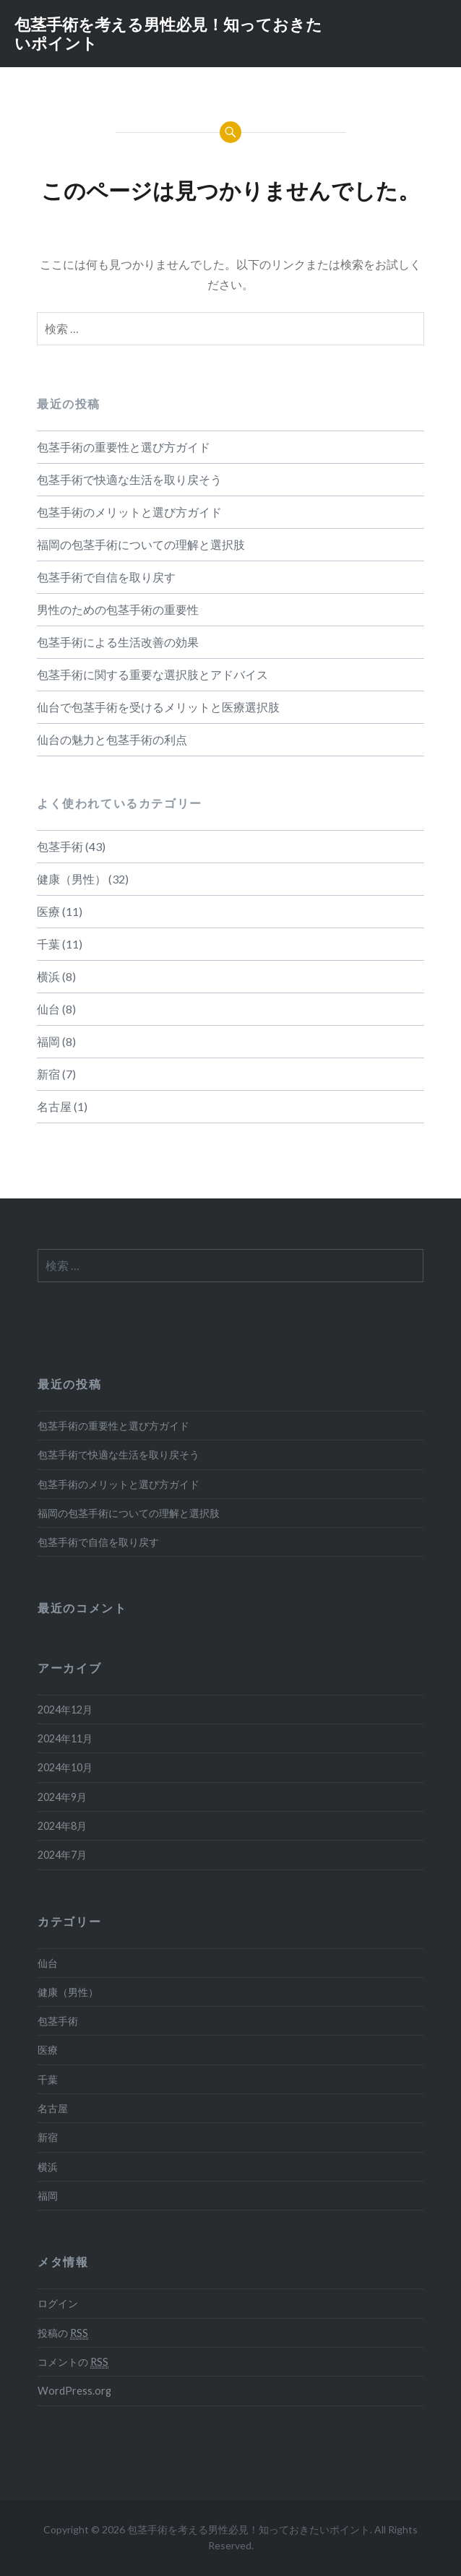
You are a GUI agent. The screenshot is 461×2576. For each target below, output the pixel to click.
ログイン (58, 2303)
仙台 (48, 1009)
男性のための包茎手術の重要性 (118, 609)
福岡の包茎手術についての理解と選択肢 (141, 544)
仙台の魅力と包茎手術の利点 (112, 739)
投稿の (63, 2333)
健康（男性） (71, 879)
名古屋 (54, 1106)
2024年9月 (62, 1797)
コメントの (73, 2362)
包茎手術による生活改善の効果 (118, 642)
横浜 (48, 976)
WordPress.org (74, 2391)
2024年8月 (62, 1826)
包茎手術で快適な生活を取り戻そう (129, 479)
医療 (48, 911)
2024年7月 (62, 1855)
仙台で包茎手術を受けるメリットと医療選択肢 (158, 707)
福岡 (48, 1041)
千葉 (48, 944)
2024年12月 (65, 1709)
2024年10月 (65, 1767)
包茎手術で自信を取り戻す (106, 577)
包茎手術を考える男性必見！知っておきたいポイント (168, 33)
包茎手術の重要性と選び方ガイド (123, 447)
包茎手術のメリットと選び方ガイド (129, 512)
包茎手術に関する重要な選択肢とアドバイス (152, 674)
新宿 (48, 1074)
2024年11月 (65, 1738)
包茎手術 (60, 846)
